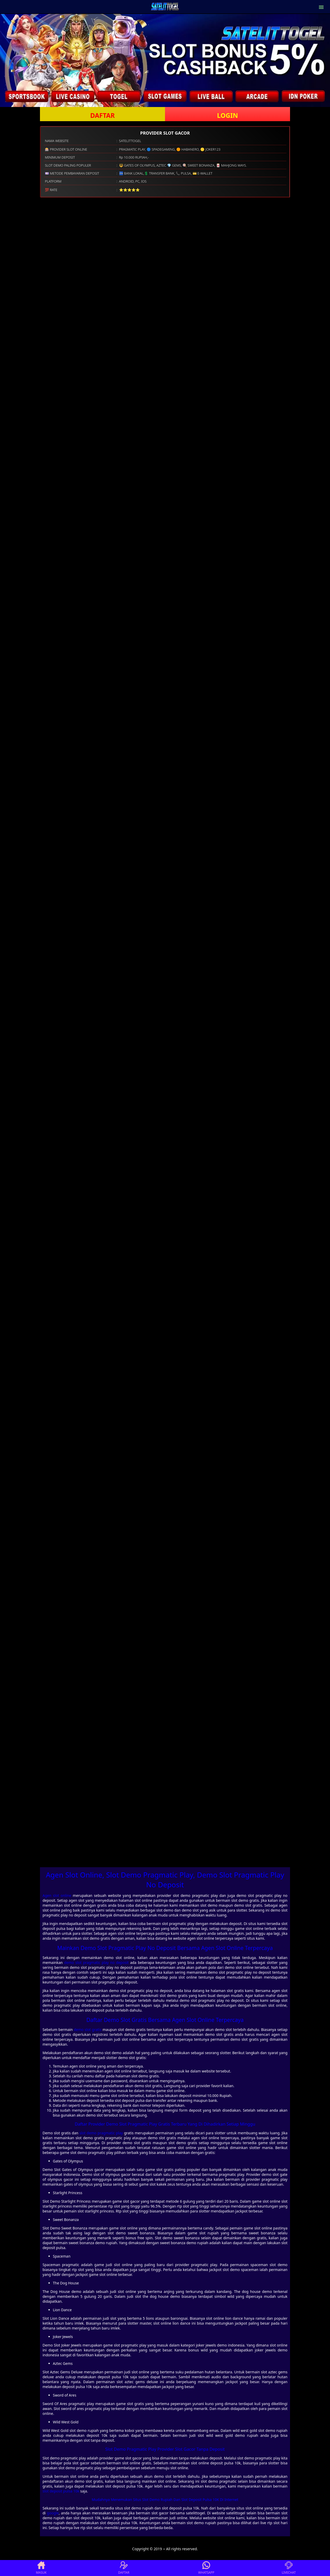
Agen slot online (57, 1895)
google (53, 2513)
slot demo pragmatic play (101, 2132)
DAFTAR (102, 115)
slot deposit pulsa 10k (61, 2491)
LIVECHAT (289, 2568)
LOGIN (227, 115)
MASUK (41, 2568)
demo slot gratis (87, 2029)
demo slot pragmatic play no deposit (96, 1962)
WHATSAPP (206, 2568)
